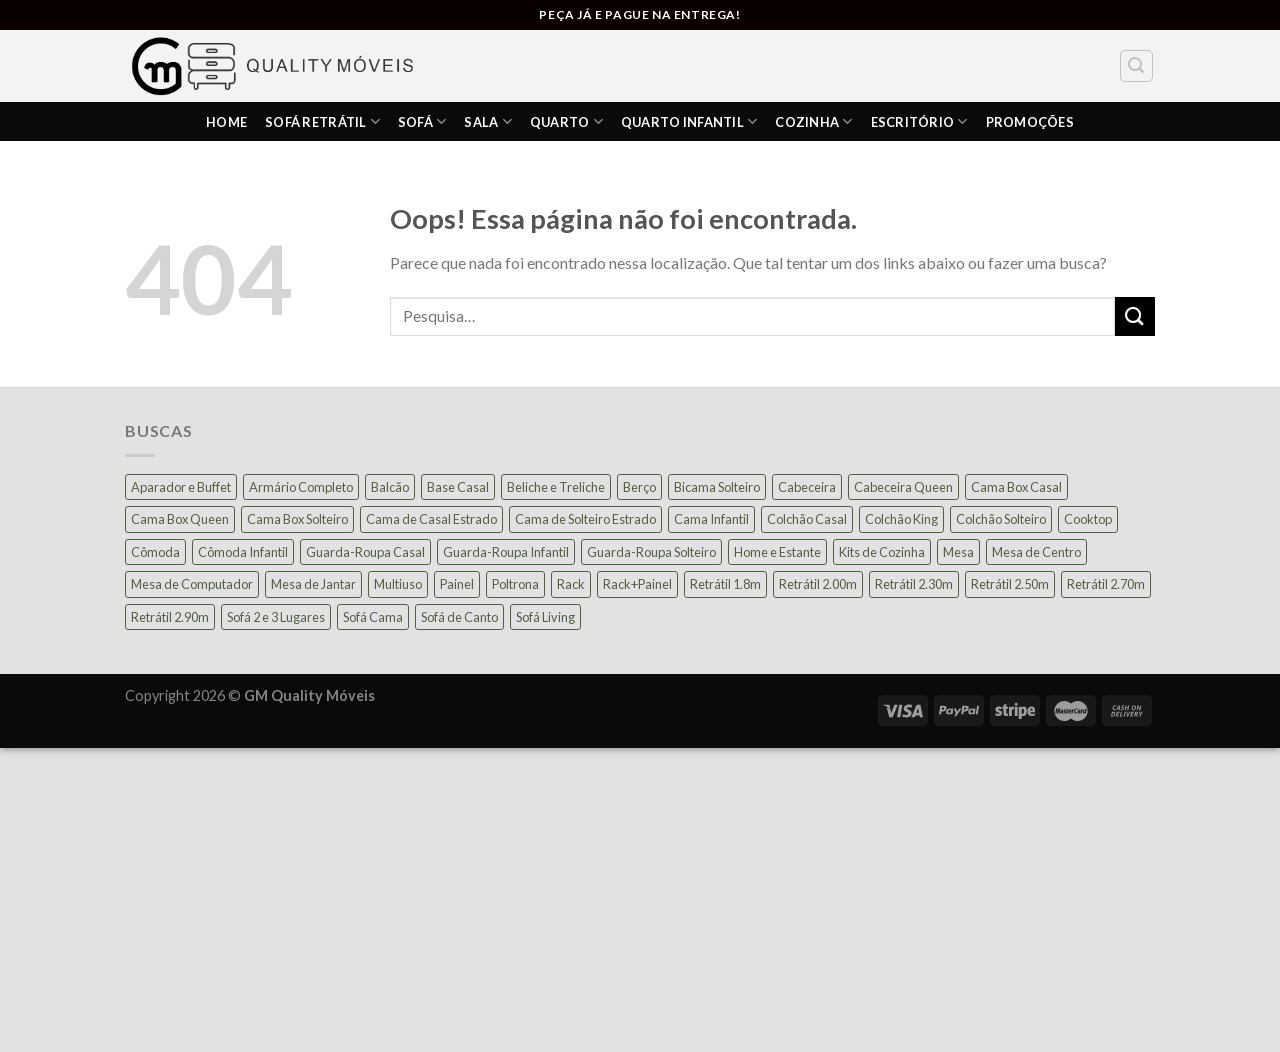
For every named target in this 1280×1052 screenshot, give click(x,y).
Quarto (566, 121)
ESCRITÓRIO (919, 121)
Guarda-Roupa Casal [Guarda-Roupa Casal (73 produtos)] (365, 552)
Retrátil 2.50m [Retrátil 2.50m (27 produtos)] (1010, 584)
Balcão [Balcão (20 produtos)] (390, 487)
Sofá (422, 121)
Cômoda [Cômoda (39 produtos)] (155, 552)
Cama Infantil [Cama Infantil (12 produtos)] (711, 519)
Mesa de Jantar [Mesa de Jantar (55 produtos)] (313, 584)
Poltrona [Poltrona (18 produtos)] (515, 584)
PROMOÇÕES (1030, 122)
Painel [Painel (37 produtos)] (457, 584)
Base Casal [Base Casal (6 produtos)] (458, 487)
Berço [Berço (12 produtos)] (639, 487)
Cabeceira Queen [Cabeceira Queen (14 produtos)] (903, 487)
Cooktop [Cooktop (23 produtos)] (1088, 519)
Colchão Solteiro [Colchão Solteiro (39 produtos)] (1001, 519)
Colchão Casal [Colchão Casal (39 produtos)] (807, 519)
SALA (487, 121)
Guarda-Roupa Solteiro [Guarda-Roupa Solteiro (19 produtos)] (651, 552)
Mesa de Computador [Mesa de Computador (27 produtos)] (192, 584)
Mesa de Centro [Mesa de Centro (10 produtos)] (1036, 552)
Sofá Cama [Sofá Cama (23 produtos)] (373, 617)
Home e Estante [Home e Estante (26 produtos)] (777, 552)
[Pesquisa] (1137, 66)
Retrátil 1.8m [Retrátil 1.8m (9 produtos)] (725, 584)
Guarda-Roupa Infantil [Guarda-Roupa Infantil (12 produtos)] (506, 552)
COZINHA (813, 121)
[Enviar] (1135, 316)
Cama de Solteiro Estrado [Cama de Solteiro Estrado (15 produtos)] (585, 519)
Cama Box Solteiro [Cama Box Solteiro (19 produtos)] (297, 519)
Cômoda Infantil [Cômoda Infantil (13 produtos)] (243, 552)
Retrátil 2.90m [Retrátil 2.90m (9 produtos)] (170, 617)
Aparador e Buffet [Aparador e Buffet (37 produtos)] (181, 487)
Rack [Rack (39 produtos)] (571, 584)
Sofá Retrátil (322, 121)
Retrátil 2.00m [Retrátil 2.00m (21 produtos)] (818, 584)
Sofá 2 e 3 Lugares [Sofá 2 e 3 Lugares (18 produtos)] (276, 617)
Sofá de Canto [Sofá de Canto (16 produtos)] (459, 617)
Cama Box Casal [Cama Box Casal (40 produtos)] (1016, 487)
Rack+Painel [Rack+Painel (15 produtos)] (637, 584)
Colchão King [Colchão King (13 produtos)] (901, 519)
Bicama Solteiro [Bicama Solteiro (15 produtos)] (717, 487)
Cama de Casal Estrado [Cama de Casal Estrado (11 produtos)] (431, 519)
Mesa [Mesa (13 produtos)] (958, 552)
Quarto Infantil (689, 121)
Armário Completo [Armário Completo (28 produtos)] (301, 487)
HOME (226, 122)
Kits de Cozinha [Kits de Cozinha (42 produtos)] (882, 552)
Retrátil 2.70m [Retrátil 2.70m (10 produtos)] (1106, 584)
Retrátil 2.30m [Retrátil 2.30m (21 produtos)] (914, 584)
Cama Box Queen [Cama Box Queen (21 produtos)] (180, 519)
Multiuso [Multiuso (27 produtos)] (398, 584)
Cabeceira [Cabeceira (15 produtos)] (807, 487)
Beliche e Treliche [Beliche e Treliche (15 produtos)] (556, 487)
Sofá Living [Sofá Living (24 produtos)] (545, 617)
